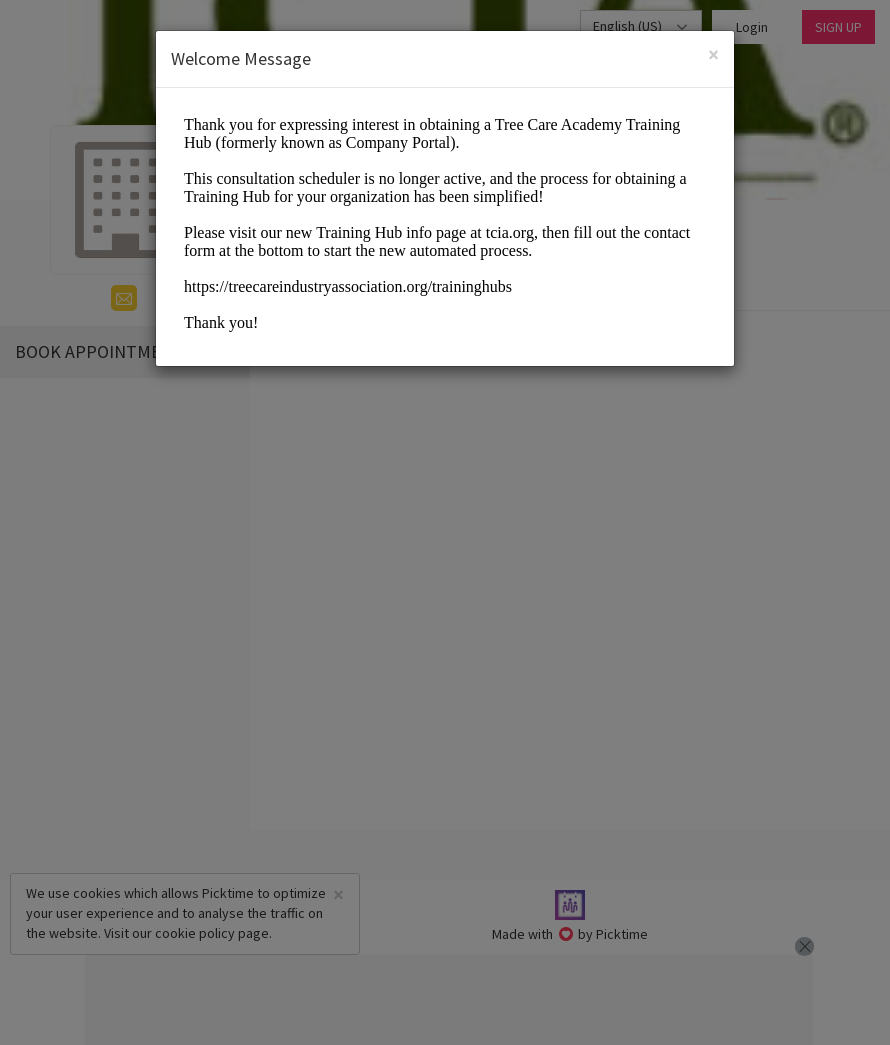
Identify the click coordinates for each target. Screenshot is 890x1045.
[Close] (713, 54)
